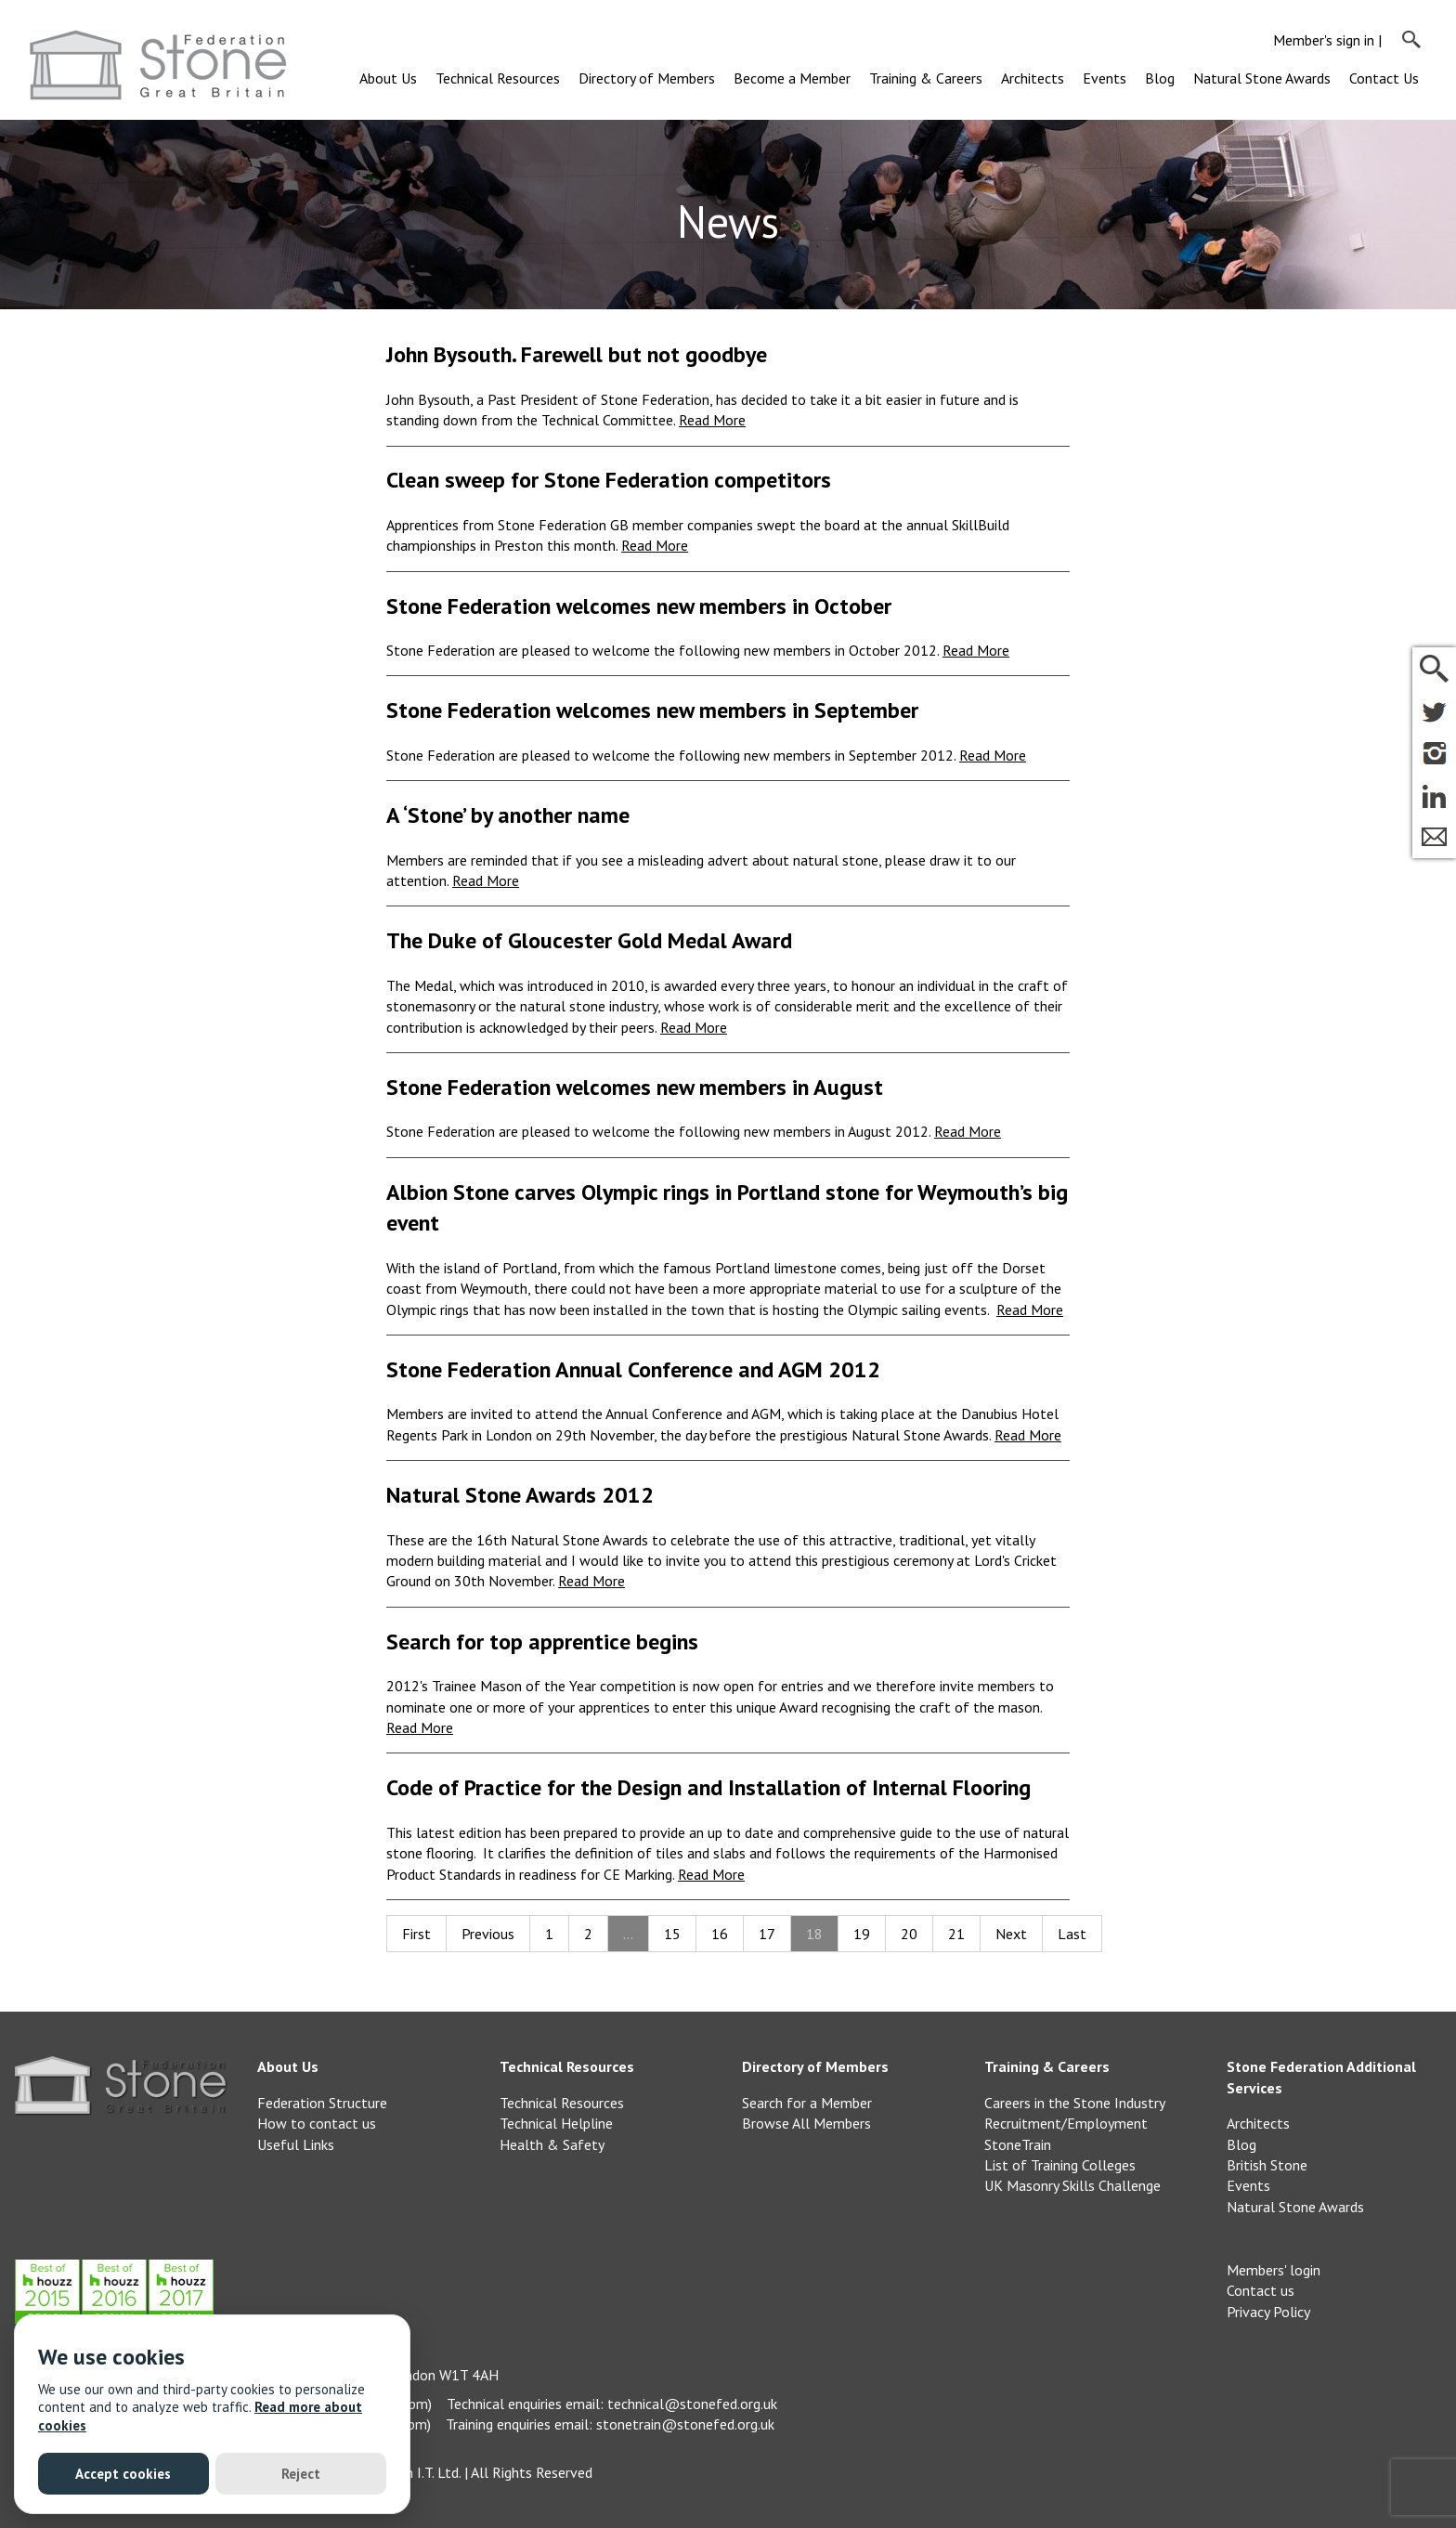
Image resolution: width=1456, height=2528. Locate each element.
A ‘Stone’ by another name (508, 815)
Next (1011, 1933)
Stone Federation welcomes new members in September (652, 710)
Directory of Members (646, 78)
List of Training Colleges (1060, 2165)
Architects (1032, 78)
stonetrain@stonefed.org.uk (685, 2424)
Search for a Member (807, 2102)
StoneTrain (1017, 2144)
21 (956, 1933)
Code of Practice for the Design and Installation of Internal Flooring (708, 1787)
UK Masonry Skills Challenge (1072, 2185)
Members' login (1273, 2270)
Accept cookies (123, 2473)
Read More (712, 419)
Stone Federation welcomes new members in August (634, 1087)
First (416, 1933)
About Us (388, 78)
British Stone (1267, 2165)
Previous (488, 1933)
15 (672, 1933)
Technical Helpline (556, 2123)
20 (909, 1933)
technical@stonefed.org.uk (692, 2403)
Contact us (1260, 2290)
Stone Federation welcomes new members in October (638, 606)
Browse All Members (806, 2123)
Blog (1160, 78)
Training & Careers (925, 78)
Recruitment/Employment (1066, 2123)
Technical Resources (498, 78)
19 (861, 1933)
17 (767, 1933)
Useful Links (295, 2144)
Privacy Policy (1268, 2311)
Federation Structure (322, 2102)
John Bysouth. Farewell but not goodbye (576, 354)
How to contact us (316, 2123)
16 (719, 1933)
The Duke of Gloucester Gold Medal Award (589, 940)
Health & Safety (552, 2144)
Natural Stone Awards (1262, 78)
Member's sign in (1323, 40)
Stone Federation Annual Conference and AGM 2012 (633, 1369)
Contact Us (1384, 78)
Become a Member (792, 78)
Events (1104, 78)
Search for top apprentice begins (542, 1641)
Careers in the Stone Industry (1074, 2102)
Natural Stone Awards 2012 (520, 1494)
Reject (300, 2473)
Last (1072, 1933)
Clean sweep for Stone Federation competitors (608, 479)
